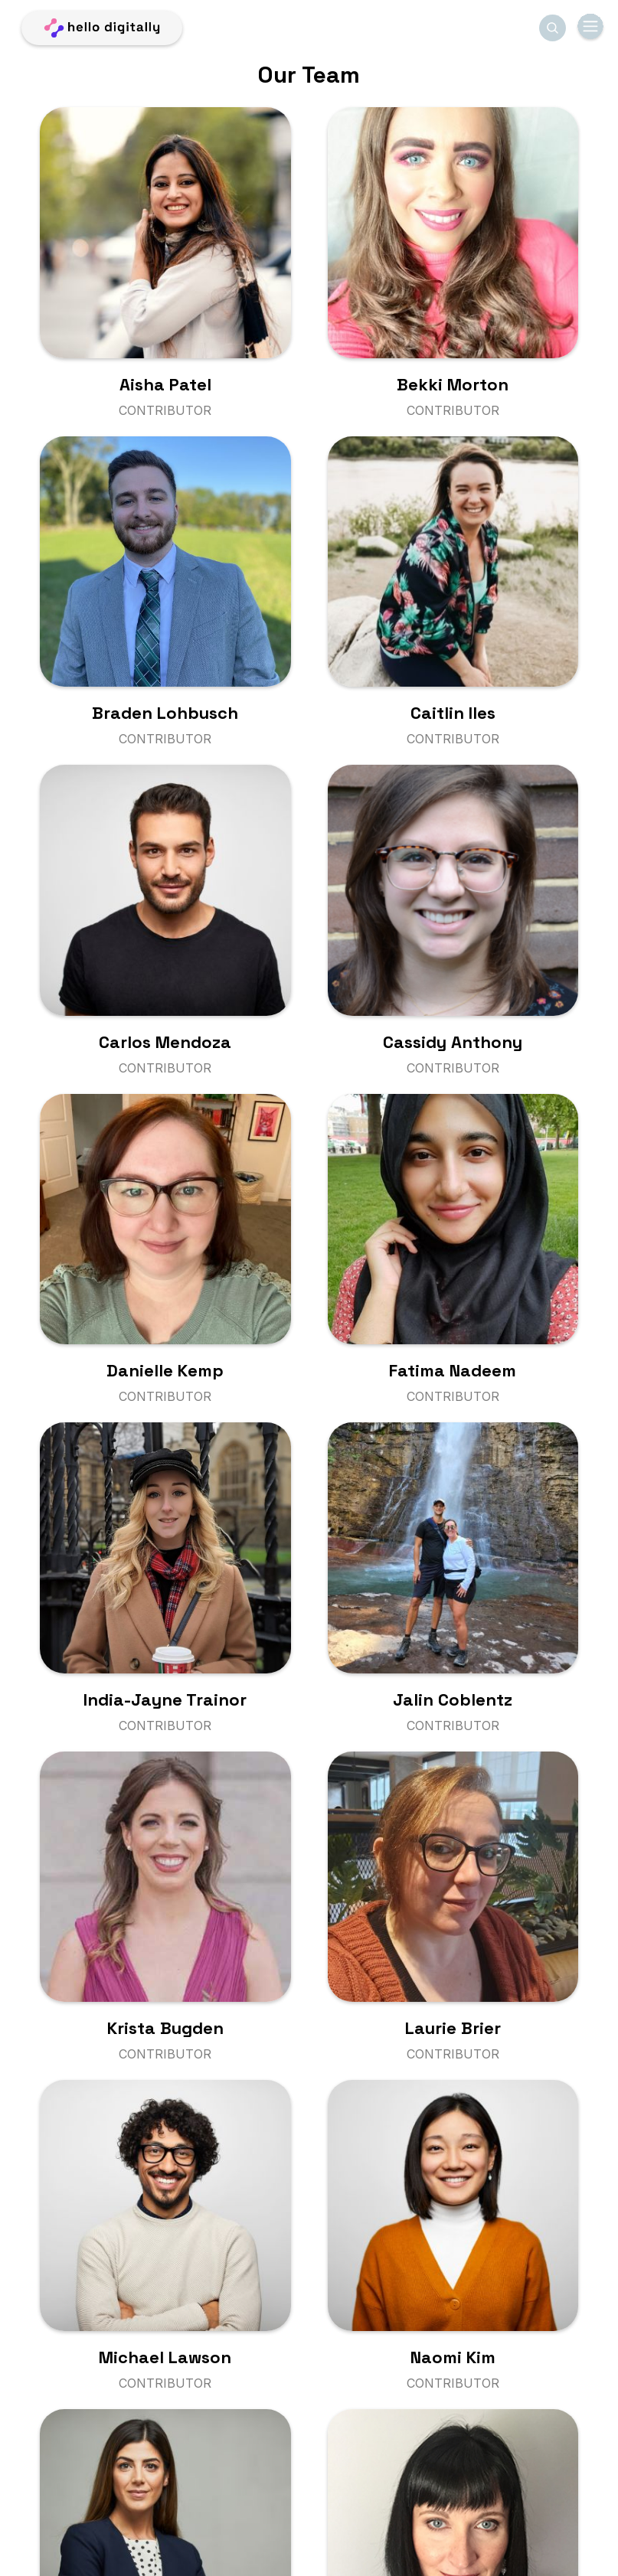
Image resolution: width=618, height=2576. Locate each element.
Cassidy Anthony (452, 1042)
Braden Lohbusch (165, 712)
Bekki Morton (452, 384)
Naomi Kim (452, 2357)
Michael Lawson (165, 2357)
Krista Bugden (165, 2028)
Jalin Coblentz (452, 1699)
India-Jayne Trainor (165, 1699)
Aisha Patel (165, 384)
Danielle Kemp (165, 1370)
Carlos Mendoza (165, 1042)
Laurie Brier (453, 2028)
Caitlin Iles (452, 712)
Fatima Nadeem (452, 1370)
